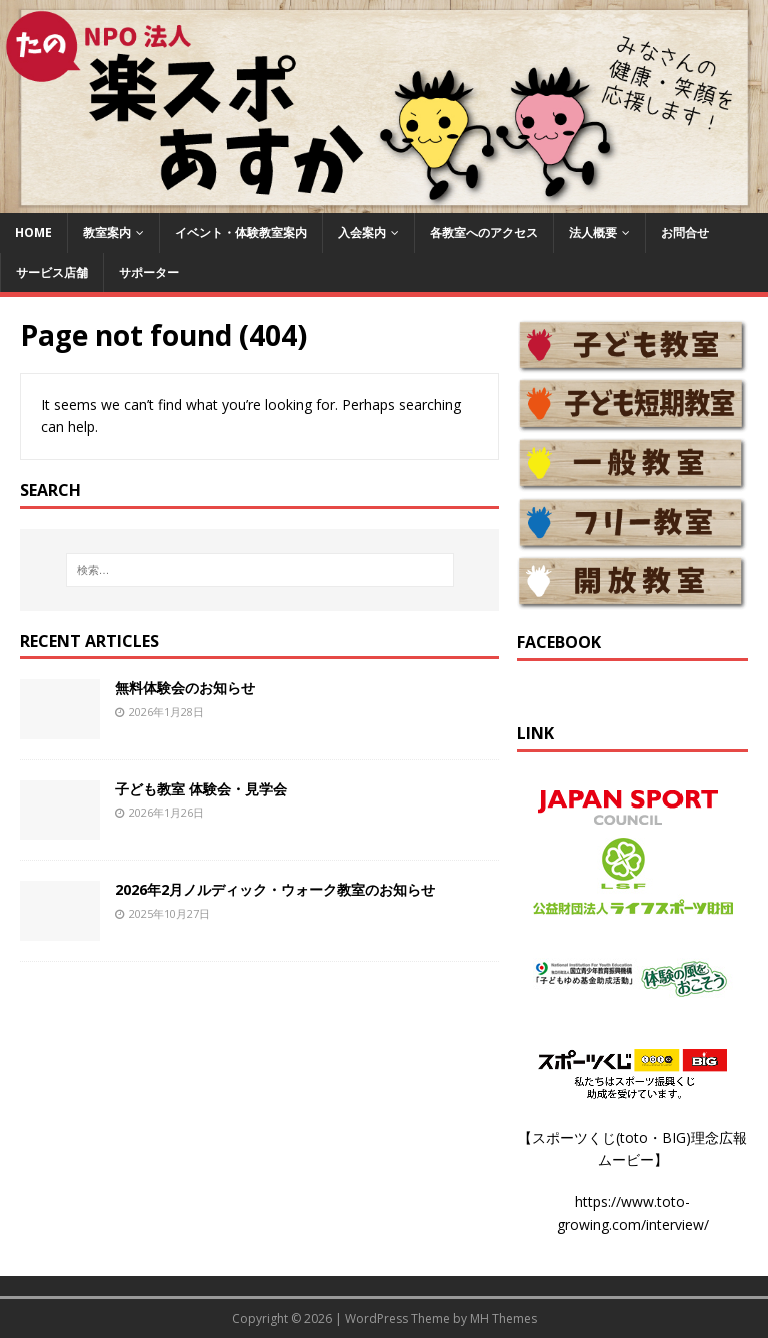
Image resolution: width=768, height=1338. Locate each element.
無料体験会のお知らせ (185, 687)
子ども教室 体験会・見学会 (201, 788)
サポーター (149, 272)
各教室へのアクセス (484, 232)
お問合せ (685, 232)
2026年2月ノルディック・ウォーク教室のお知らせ (275, 889)
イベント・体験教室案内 (241, 232)
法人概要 (593, 232)
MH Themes (503, 1318)
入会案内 (362, 232)
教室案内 (107, 232)
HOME (33, 232)
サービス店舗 (52, 272)
